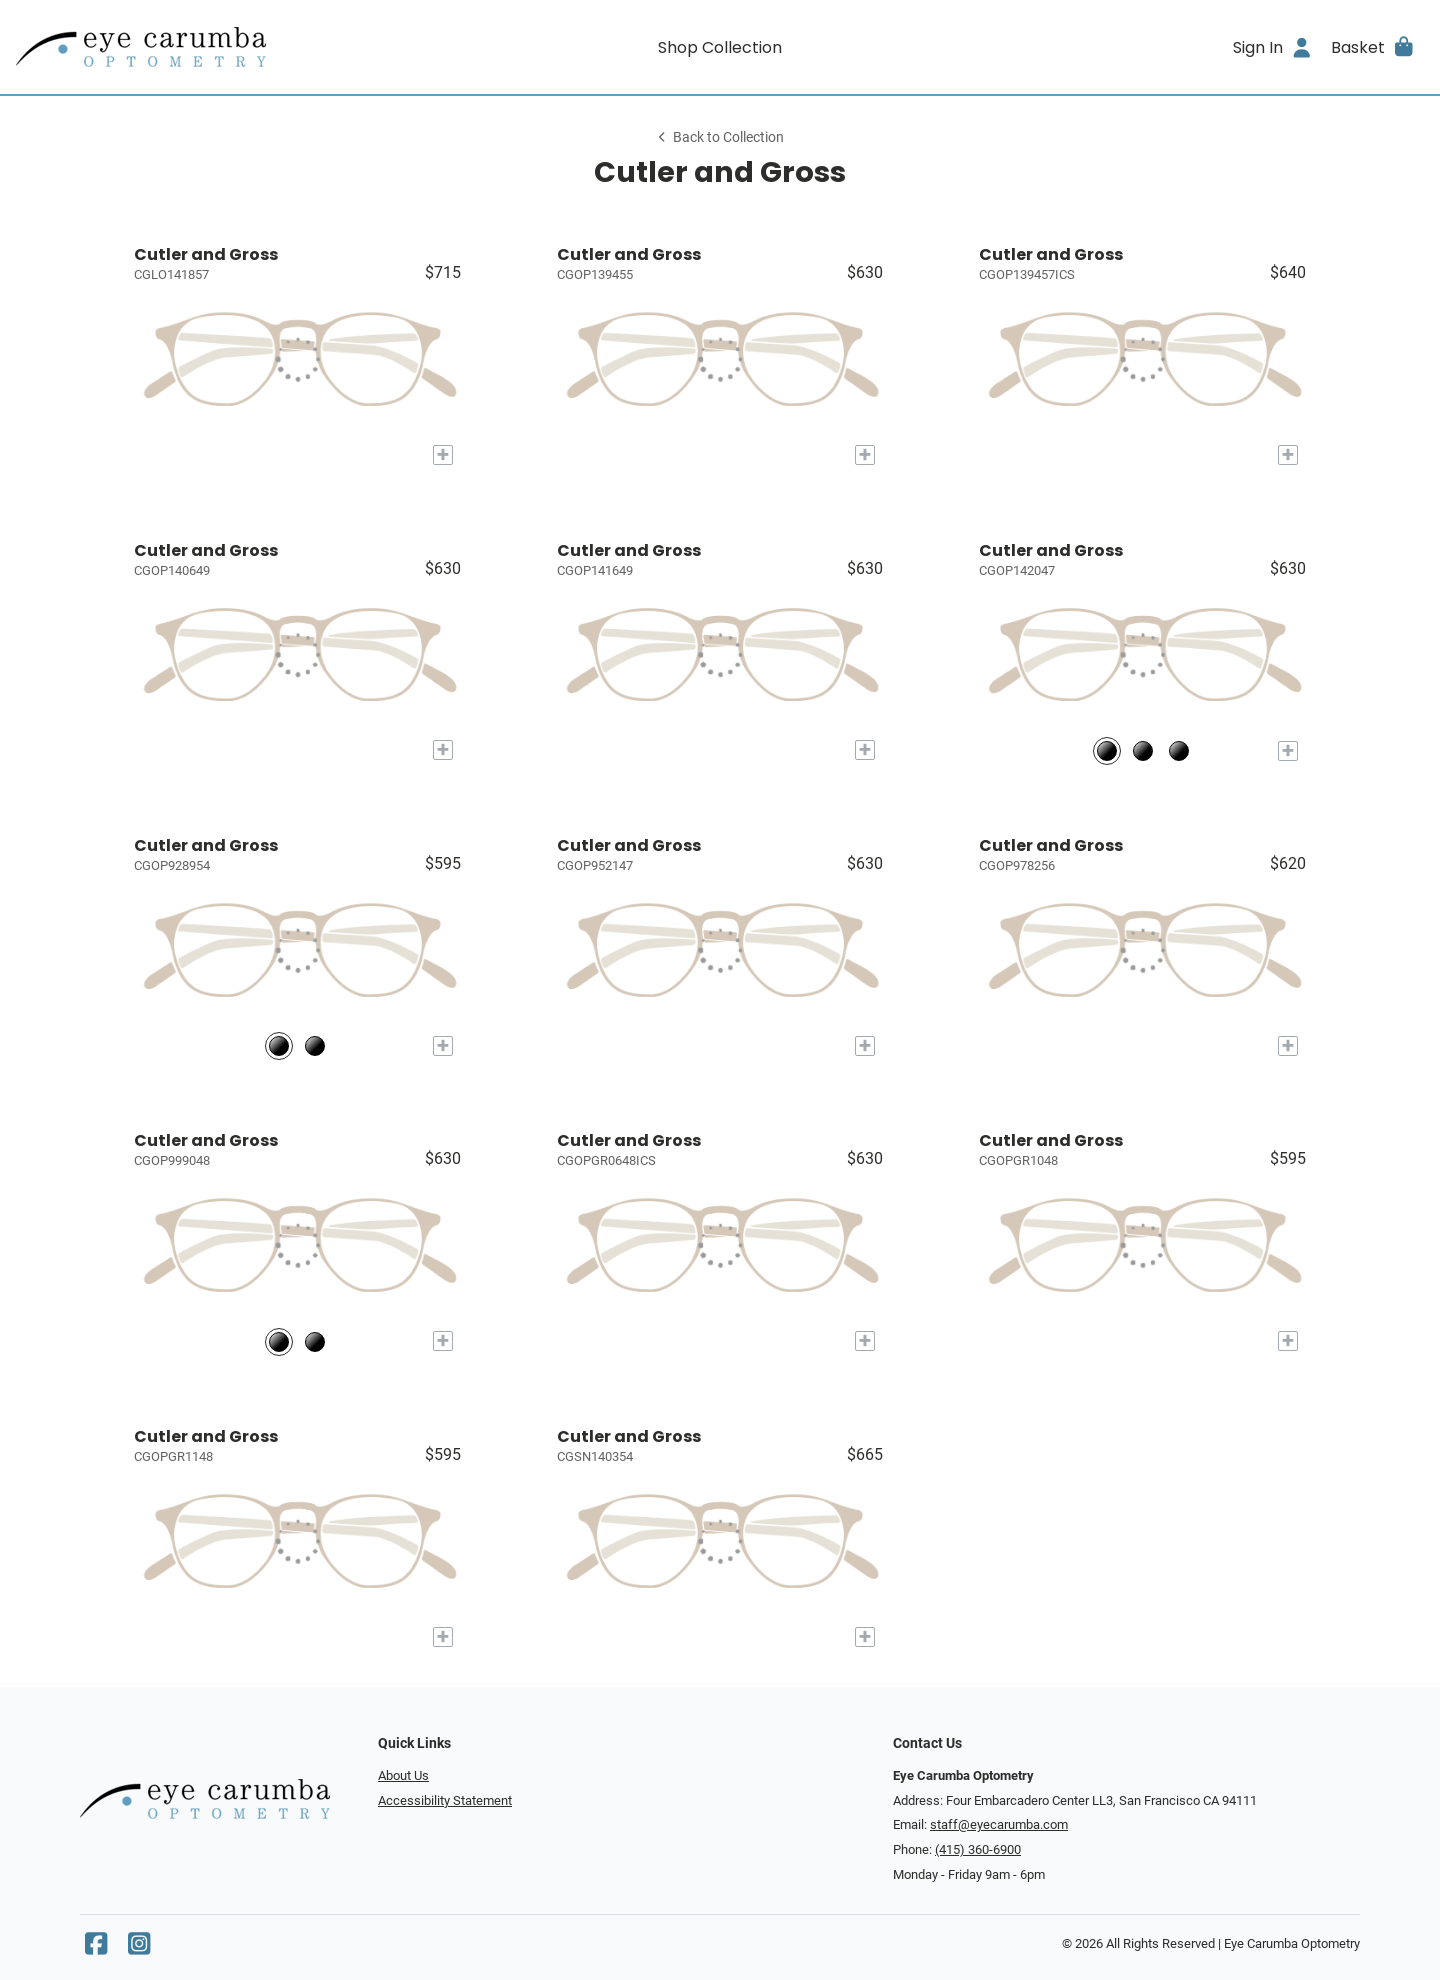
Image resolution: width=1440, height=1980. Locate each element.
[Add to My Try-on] (443, 455)
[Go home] (192, 47)
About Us (403, 1775)
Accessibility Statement (445, 1800)
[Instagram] (139, 1948)
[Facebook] (96, 1948)
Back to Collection (720, 137)
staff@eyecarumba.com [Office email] (999, 1824)
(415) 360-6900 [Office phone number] (978, 1849)
